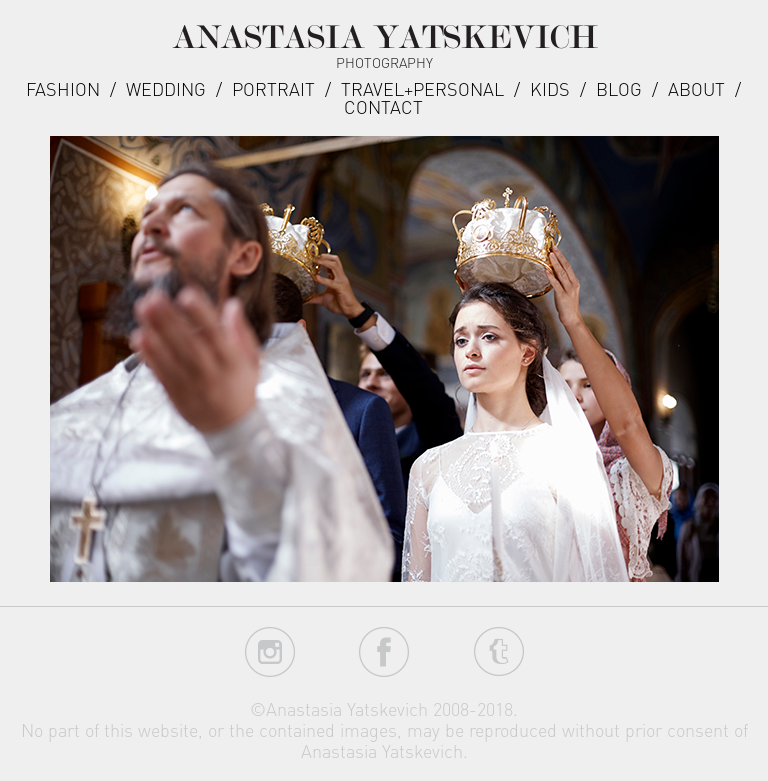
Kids (550, 88)
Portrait (273, 88)
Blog (619, 88)
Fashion (63, 88)
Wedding (166, 88)
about (696, 88)
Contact (383, 106)
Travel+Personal (422, 88)
